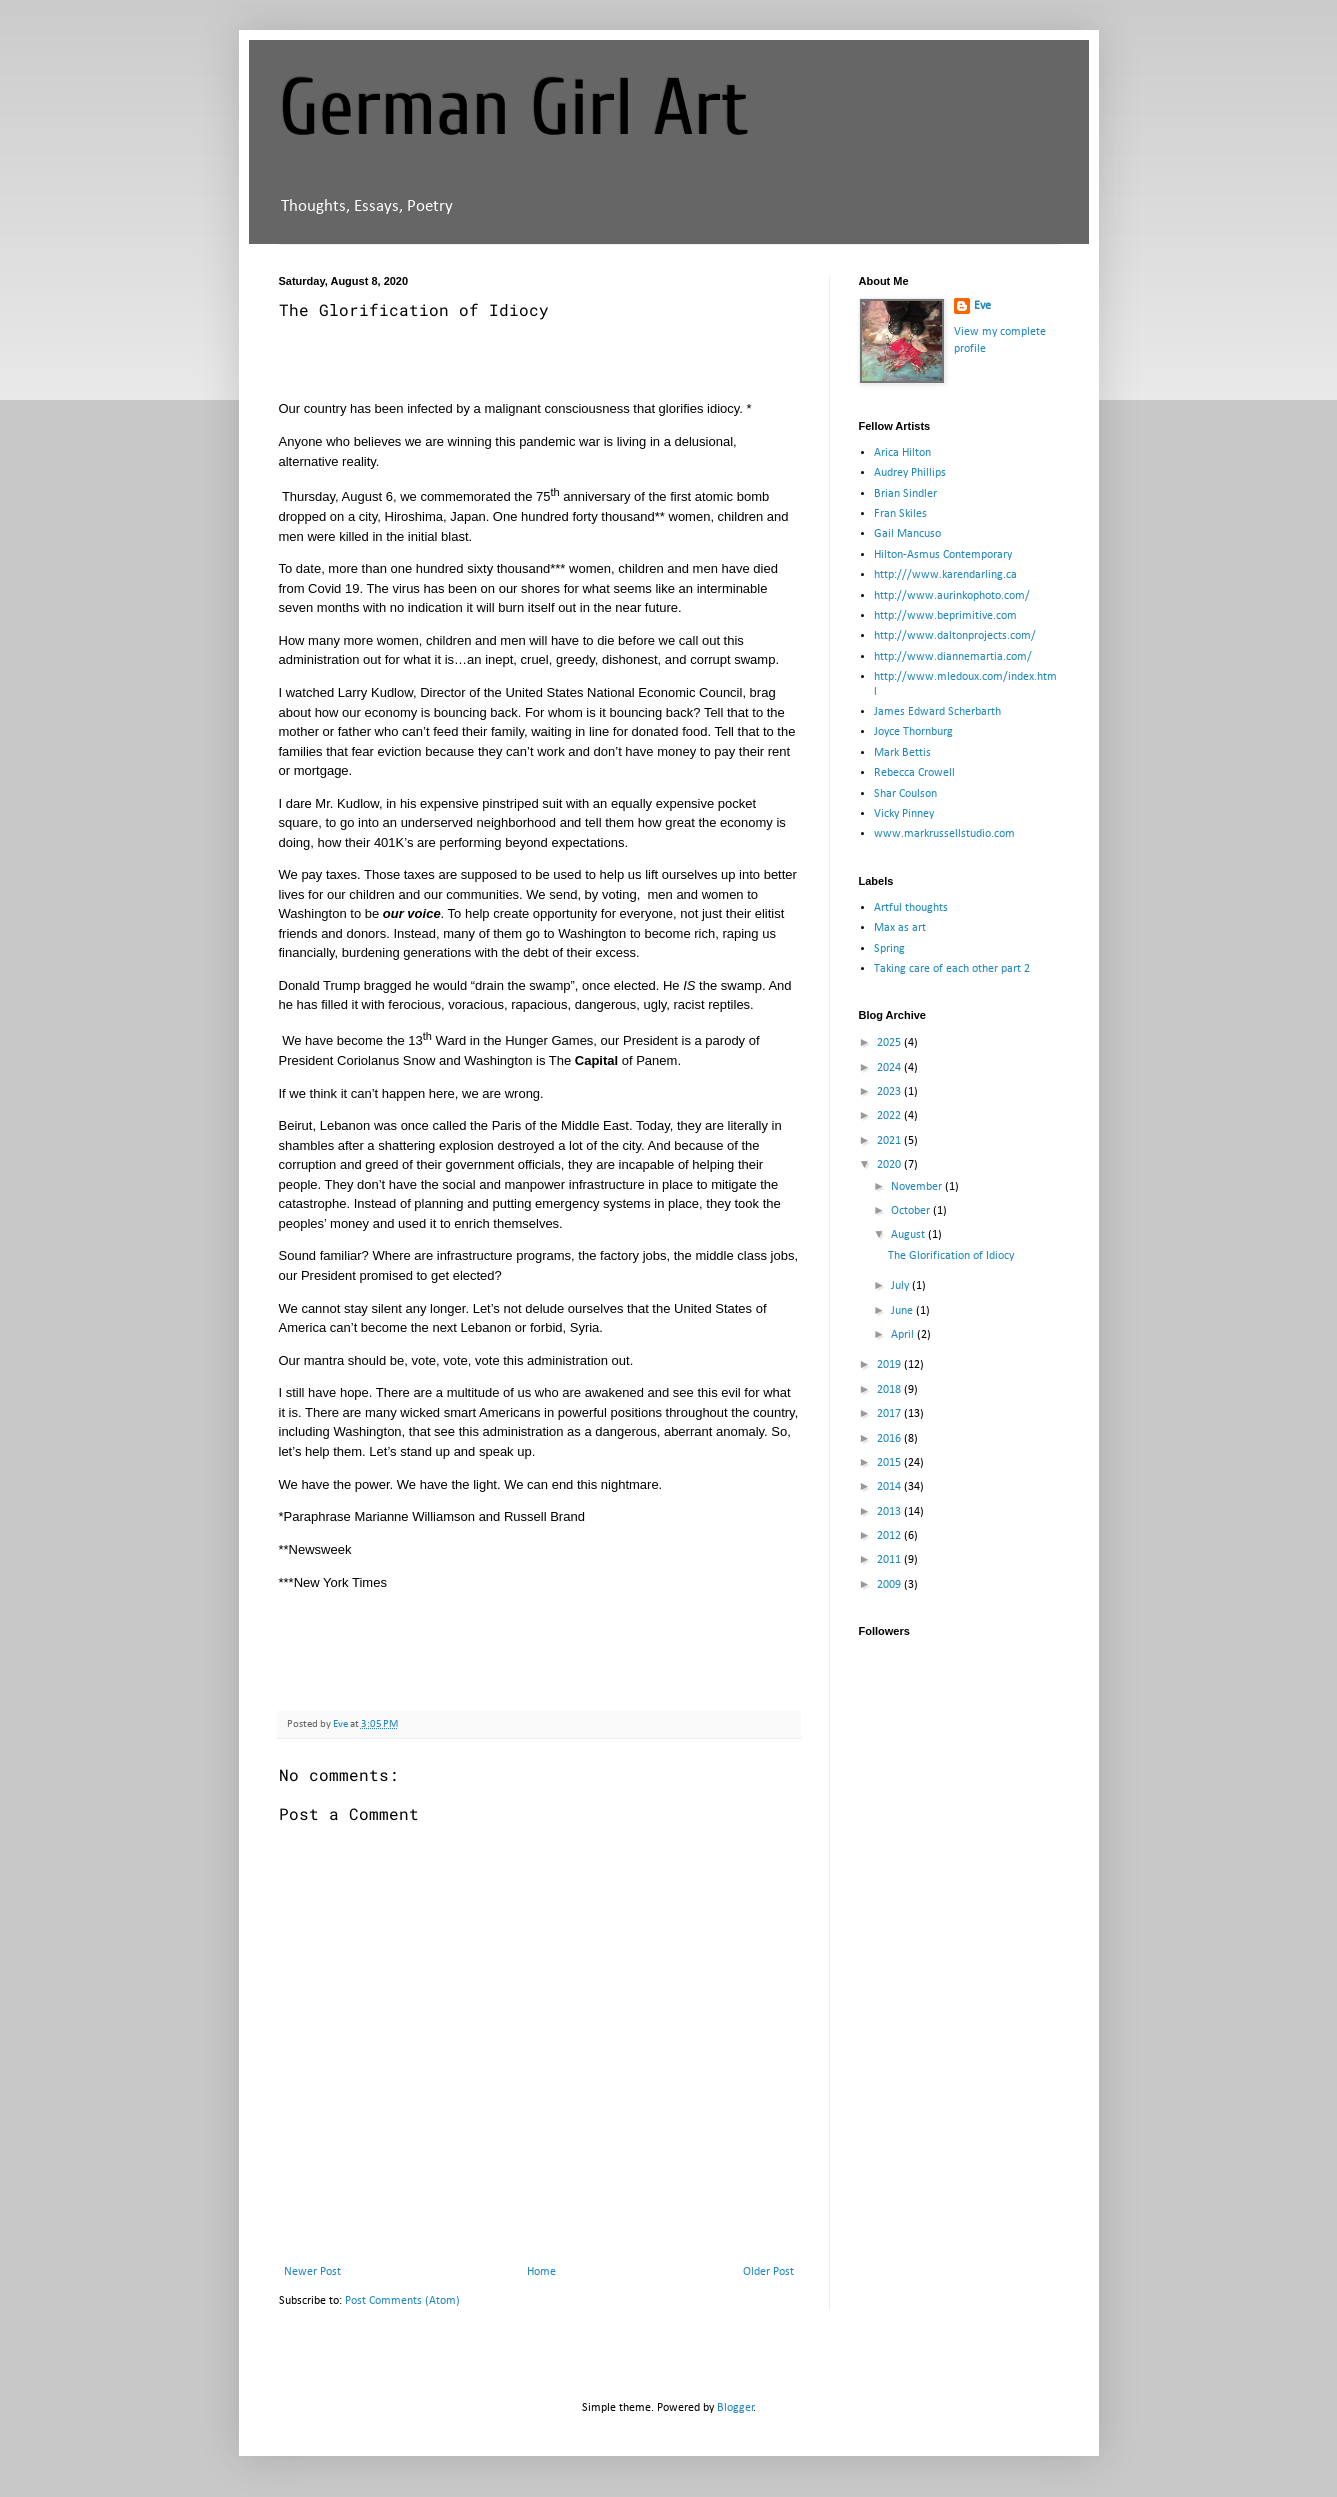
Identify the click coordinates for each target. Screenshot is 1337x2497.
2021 (890, 1141)
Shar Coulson (905, 794)
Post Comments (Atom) (402, 2301)
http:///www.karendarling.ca (945, 575)
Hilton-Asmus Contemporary (943, 555)
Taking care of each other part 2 (952, 969)
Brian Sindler (905, 494)
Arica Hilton (902, 453)
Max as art (900, 928)
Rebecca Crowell (914, 773)
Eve (982, 306)
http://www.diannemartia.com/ (953, 657)
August (909, 1235)
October (912, 1211)
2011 (890, 1560)
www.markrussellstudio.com (944, 834)
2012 (890, 1536)
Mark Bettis (902, 753)
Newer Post (312, 2272)
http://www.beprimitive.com (945, 616)
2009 (890, 1585)
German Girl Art (514, 108)
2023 (890, 1092)
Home (541, 2272)
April (904, 1335)
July (901, 1286)
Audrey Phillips (910, 473)
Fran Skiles (900, 514)
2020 (890, 1165)
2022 (890, 1116)
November (918, 1187)
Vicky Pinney (904, 814)
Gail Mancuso (907, 534)
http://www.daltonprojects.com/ (955, 636)
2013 (890, 1512)
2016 (890, 1439)
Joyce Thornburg (913, 732)
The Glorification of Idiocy (951, 1256)
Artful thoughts (911, 908)
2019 (890, 1365)
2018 (890, 1390)
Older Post (768, 2272)
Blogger (735, 2408)
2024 (890, 1068)
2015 (890, 1463)
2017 (890, 1414)
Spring (889, 949)
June (903, 1311)
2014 (890, 1487)
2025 (890, 1043)
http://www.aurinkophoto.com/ (952, 596)
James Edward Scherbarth (937, 712)
